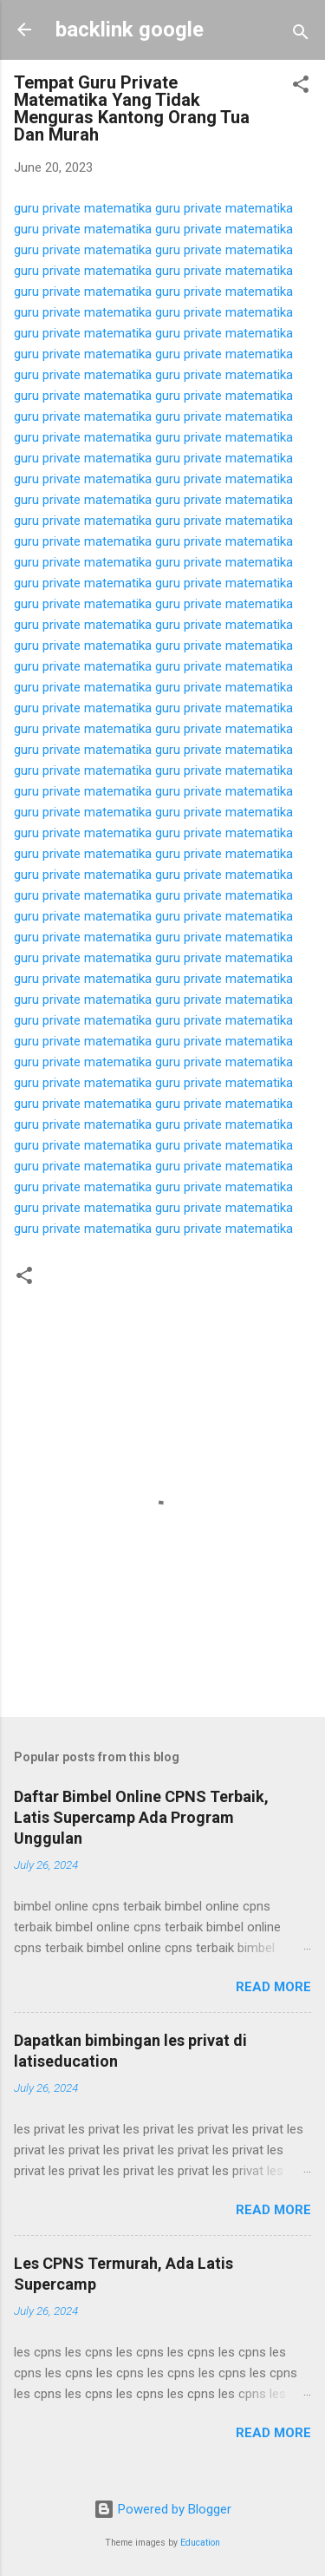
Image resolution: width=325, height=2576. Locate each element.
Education (200, 2542)
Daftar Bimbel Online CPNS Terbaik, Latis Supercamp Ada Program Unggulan (141, 1817)
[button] (300, 87)
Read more (273, 1987)
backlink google (129, 29)
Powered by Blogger (162, 2509)
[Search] (300, 35)
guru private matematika (83, 208)
